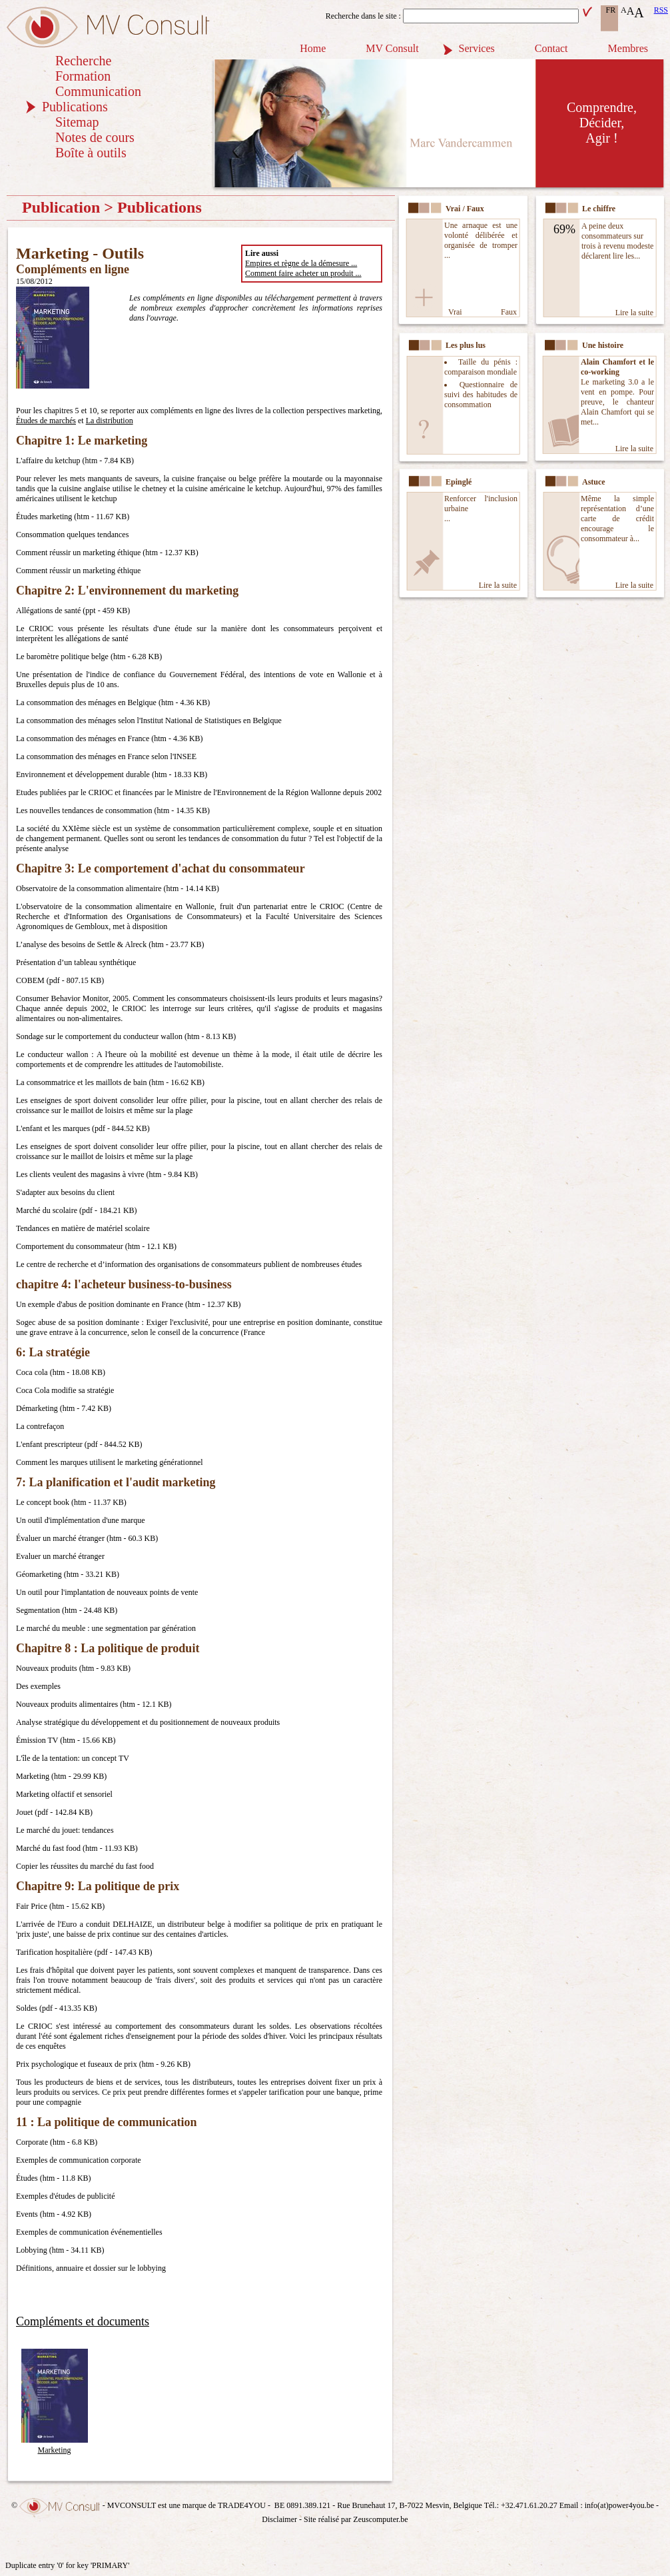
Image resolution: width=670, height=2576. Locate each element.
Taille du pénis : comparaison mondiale (480, 367)
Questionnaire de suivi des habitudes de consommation (480, 394)
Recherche (83, 60)
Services (477, 48)
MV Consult (392, 48)
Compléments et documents (82, 2321)
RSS (661, 10)
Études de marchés (46, 420)
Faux (509, 312)
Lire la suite (634, 312)
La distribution (109, 420)
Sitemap (77, 122)
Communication (98, 91)
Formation (83, 76)
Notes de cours (95, 137)
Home (313, 48)
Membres (628, 48)
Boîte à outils (91, 152)
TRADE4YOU (242, 2505)
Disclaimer (279, 2519)
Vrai (455, 312)
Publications (75, 106)
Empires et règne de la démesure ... (301, 263)
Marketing (54, 2445)
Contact (551, 48)
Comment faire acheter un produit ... (303, 273)
